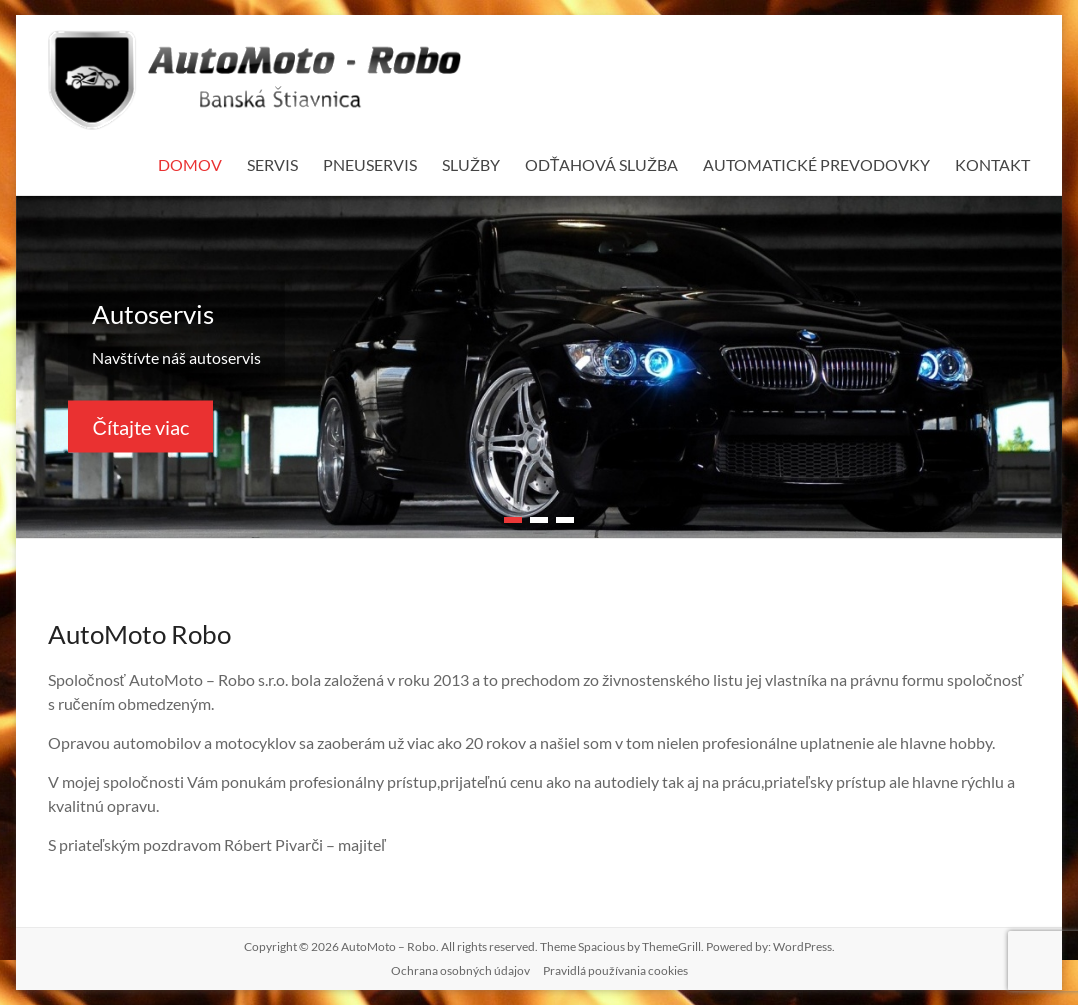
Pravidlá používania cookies (615, 970)
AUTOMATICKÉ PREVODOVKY (816, 164)
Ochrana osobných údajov (460, 970)
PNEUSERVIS (370, 164)
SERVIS (272, 164)
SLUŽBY (471, 164)
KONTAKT (992, 164)
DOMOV (190, 164)
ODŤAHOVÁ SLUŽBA (602, 164)
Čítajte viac (140, 426)
